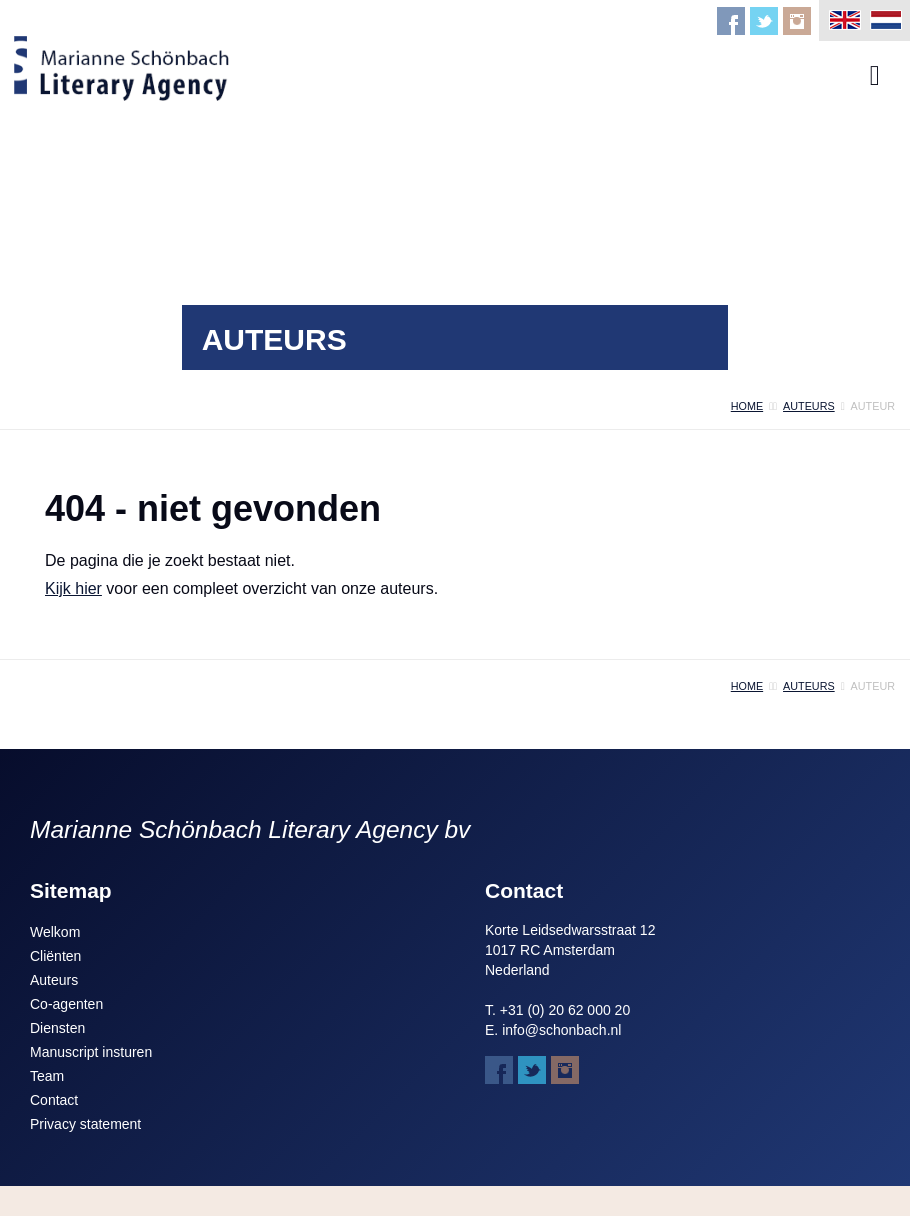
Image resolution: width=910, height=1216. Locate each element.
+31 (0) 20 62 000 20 (565, 1010)
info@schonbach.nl (561, 1030)
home (747, 406)
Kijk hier (73, 588)
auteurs (809, 406)
